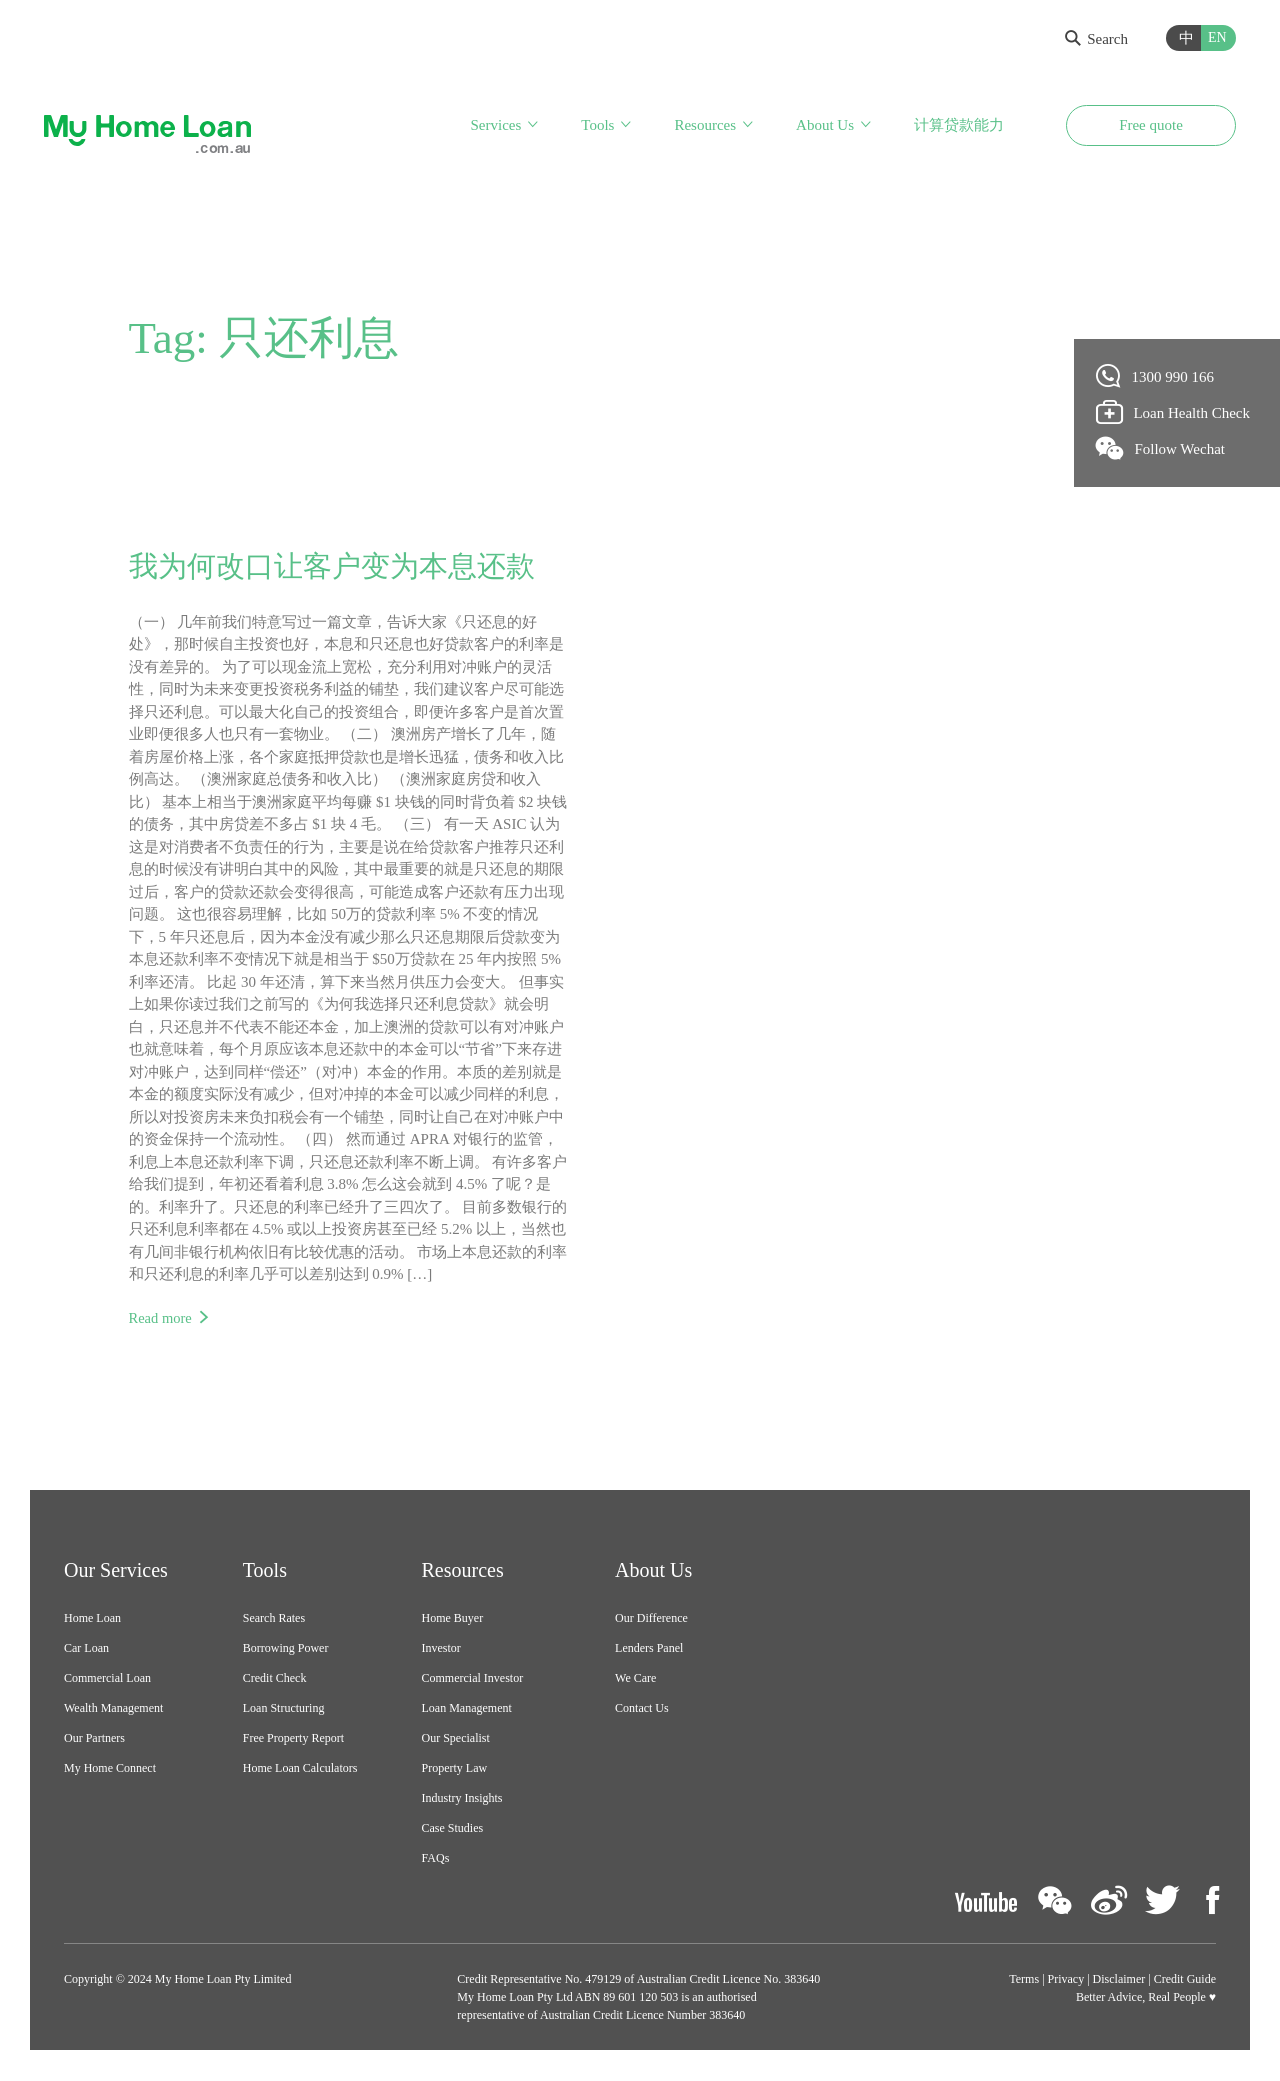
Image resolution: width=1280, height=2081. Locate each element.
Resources (705, 128)
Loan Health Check (1173, 412)
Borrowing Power (286, 1649)
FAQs (436, 1859)
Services (495, 128)
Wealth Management (113, 1709)
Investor (441, 1649)
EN (1217, 37)
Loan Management (467, 1709)
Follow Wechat (1161, 448)
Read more (161, 1319)
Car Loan (86, 1649)
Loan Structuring (284, 1709)
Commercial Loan (107, 1679)
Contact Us (642, 1709)
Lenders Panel (649, 1649)
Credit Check (275, 1679)
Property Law (455, 1769)
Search (1096, 39)
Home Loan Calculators (300, 1769)
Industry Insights (462, 1799)
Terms (1024, 1980)
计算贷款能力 (959, 128)
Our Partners (94, 1739)
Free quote (1151, 128)
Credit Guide (1185, 1980)
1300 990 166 (1155, 376)
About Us (825, 128)
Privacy (1066, 1980)
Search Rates (274, 1619)
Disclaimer (1119, 1980)
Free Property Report (293, 1739)
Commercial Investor (473, 1679)
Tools (597, 128)
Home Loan (92, 1619)
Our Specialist (456, 1739)
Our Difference (651, 1619)
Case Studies (453, 1829)
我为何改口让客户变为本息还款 (339, 566)
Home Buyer (453, 1619)
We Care (635, 1679)
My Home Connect (110, 1769)
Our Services (116, 1571)
